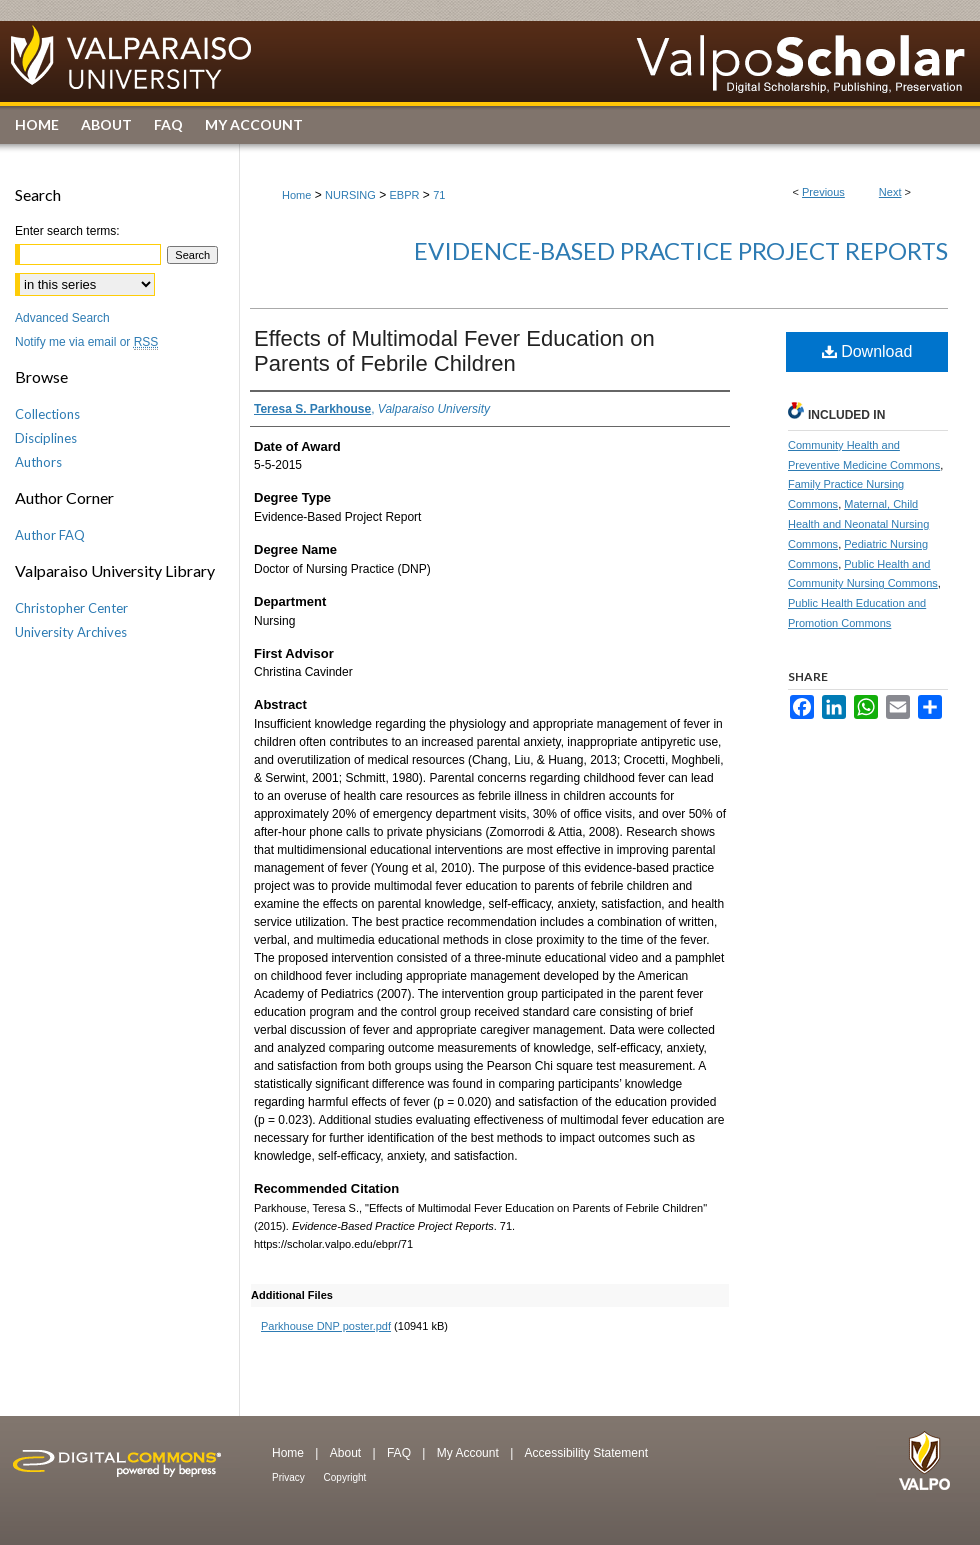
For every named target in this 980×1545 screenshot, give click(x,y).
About (347, 1453)
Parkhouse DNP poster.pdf (326, 1326)
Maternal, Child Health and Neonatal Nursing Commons (858, 524)
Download (867, 351)
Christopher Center (71, 608)
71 (439, 195)
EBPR (404, 195)
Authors (38, 462)
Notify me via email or (86, 342)
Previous (823, 192)
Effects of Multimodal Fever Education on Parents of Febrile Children (454, 351)
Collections (47, 414)
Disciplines (46, 438)
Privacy (290, 1477)
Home (296, 195)
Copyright (345, 1477)
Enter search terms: (67, 231)
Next (890, 192)
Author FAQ (50, 535)
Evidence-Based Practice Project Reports (681, 250)
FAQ (400, 1453)
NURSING (350, 195)
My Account (469, 1453)
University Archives (71, 632)
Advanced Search (62, 318)
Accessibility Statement (586, 1453)
